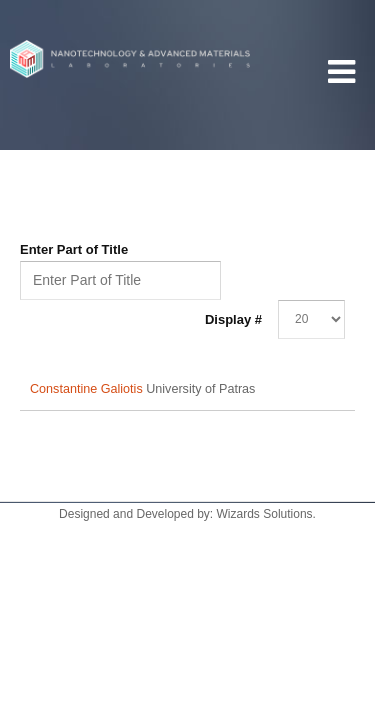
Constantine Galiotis (88, 389)
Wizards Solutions (265, 514)
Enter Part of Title (76, 249)
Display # (233, 319)
